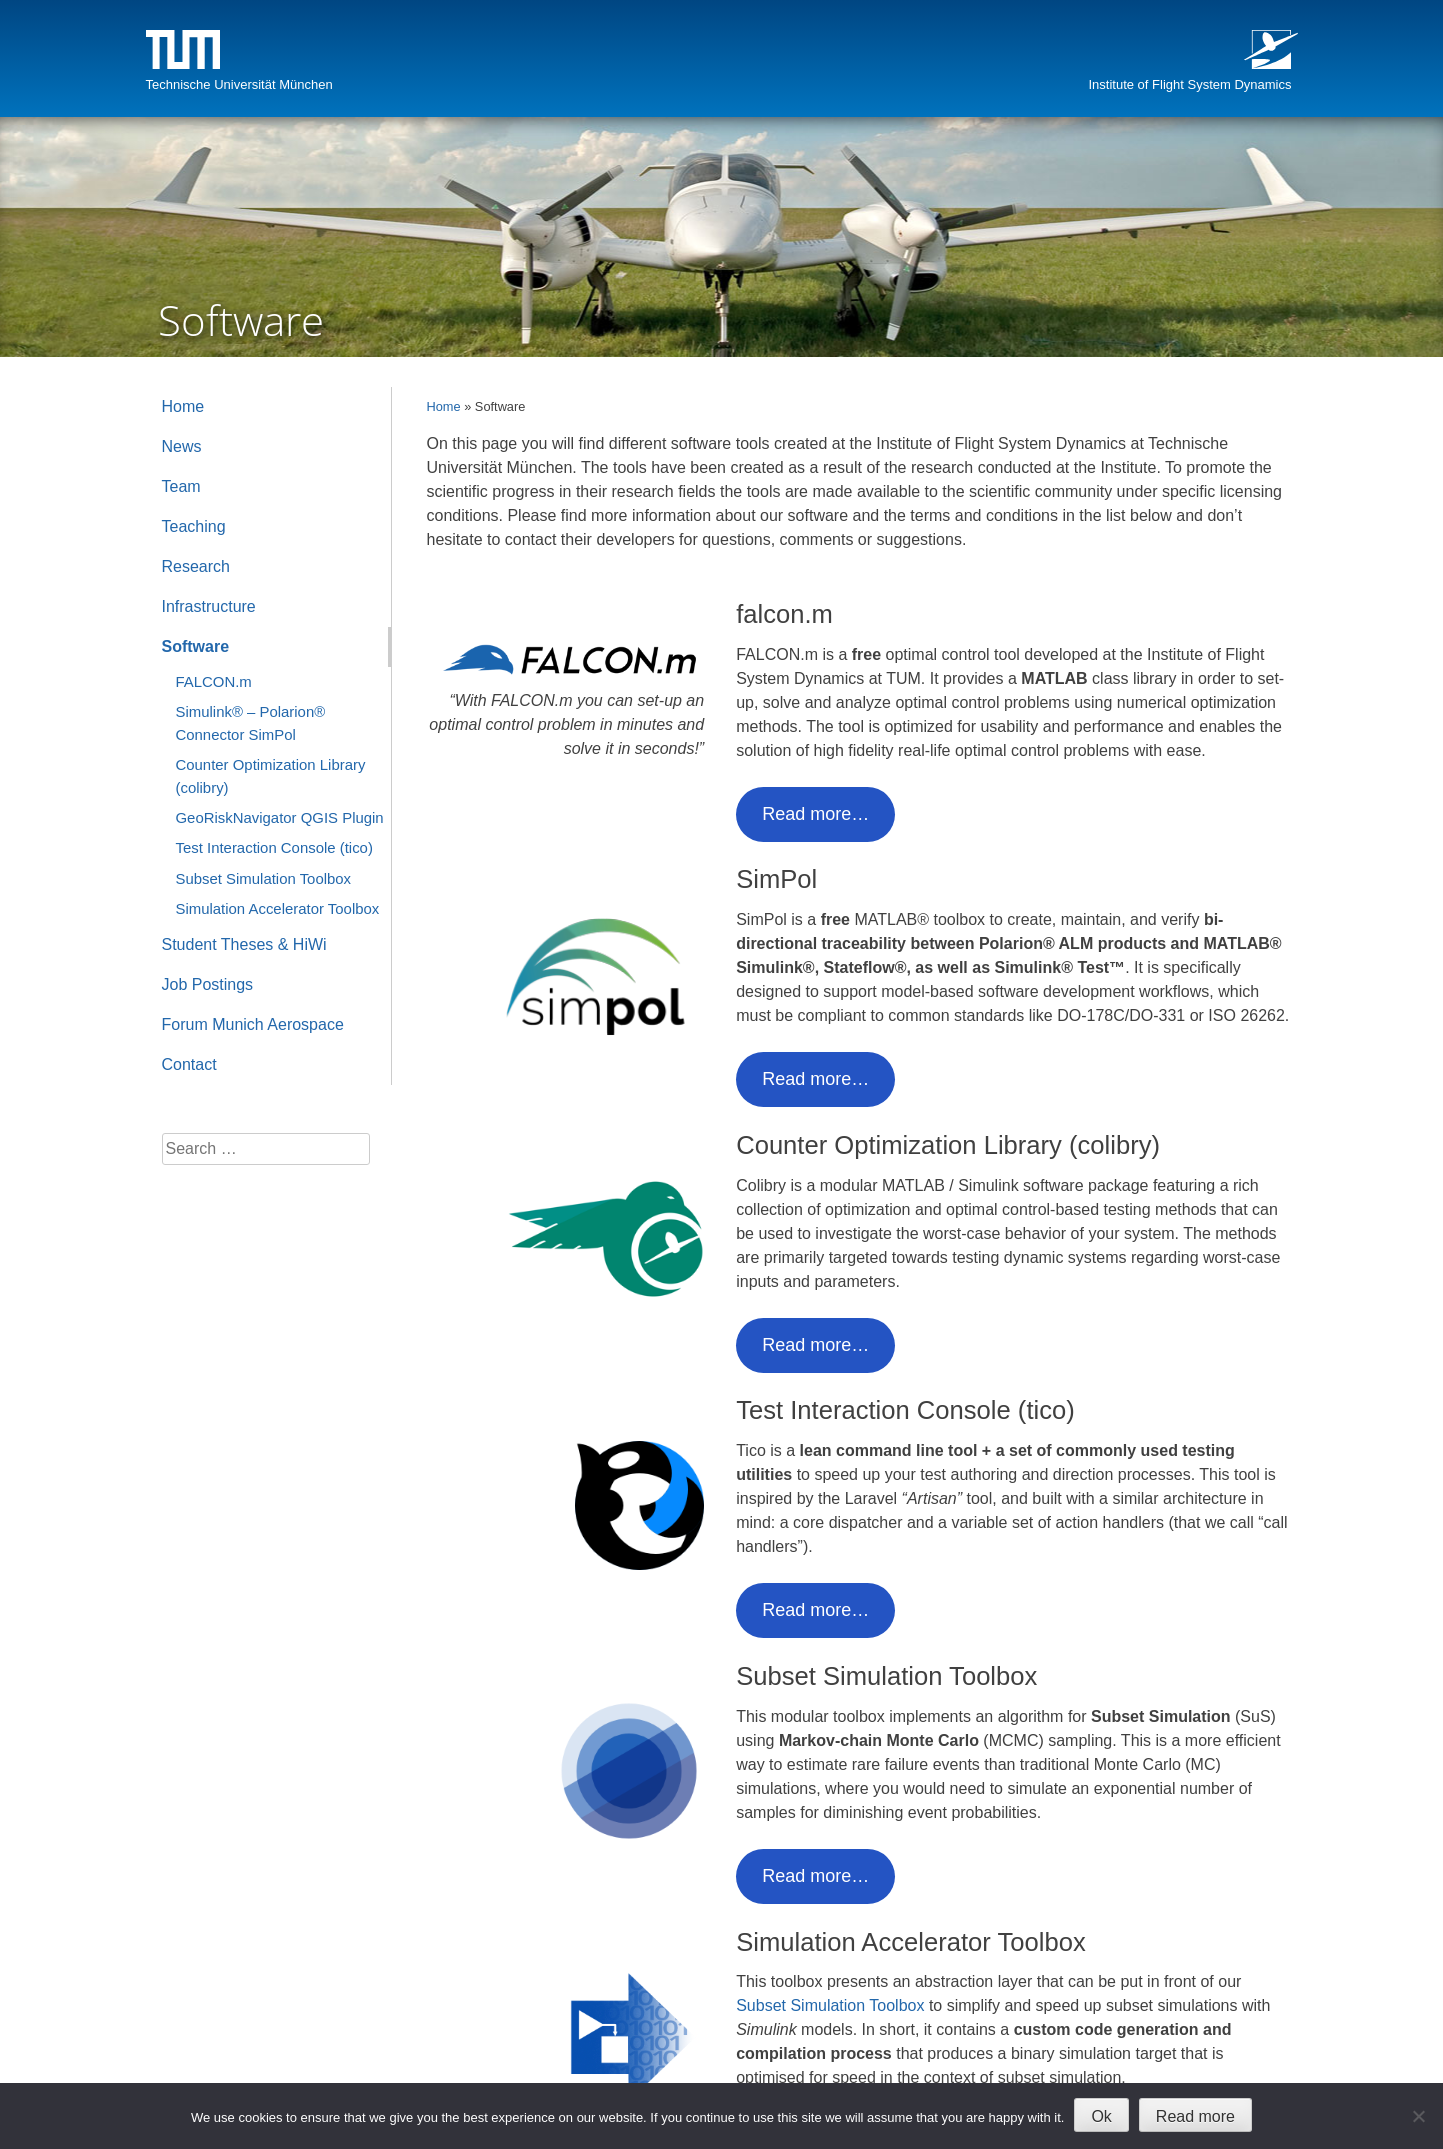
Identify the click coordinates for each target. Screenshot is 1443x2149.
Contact (189, 1064)
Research (196, 566)
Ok (1101, 2116)
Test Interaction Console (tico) (274, 847)
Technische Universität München (239, 84)
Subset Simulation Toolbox (830, 2005)
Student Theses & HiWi (244, 944)
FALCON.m (214, 681)
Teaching (194, 526)
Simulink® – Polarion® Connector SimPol (251, 722)
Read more (1195, 2116)
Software (196, 646)
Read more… (815, 814)
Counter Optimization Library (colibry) (271, 775)
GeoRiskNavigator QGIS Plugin (280, 817)
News (182, 446)
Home (444, 406)
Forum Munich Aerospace (253, 1024)
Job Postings (208, 984)
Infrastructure (209, 606)
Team (181, 486)
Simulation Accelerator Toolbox (278, 908)
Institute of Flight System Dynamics (1189, 84)
